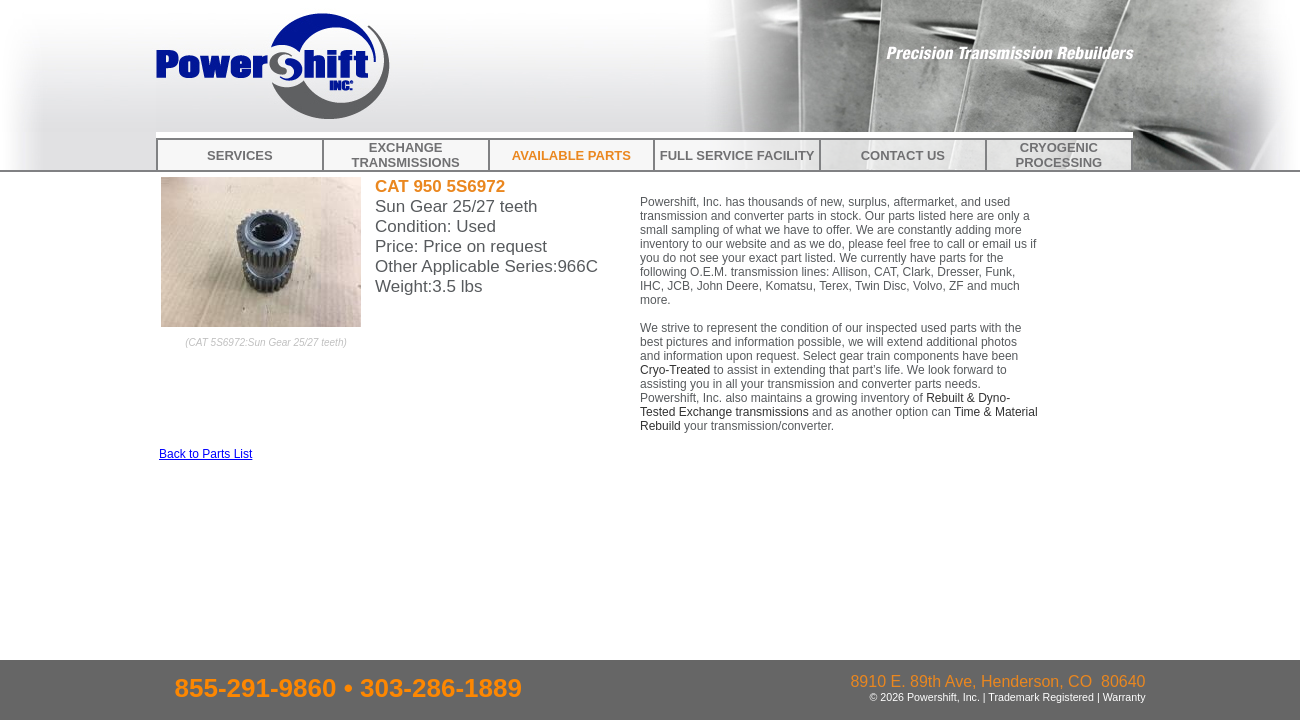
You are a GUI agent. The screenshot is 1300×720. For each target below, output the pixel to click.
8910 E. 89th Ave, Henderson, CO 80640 (997, 681)
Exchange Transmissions (405, 155)
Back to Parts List (205, 454)
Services (240, 155)
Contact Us (903, 155)
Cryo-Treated (675, 370)
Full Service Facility (737, 155)
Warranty (1124, 697)
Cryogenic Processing (1059, 155)
